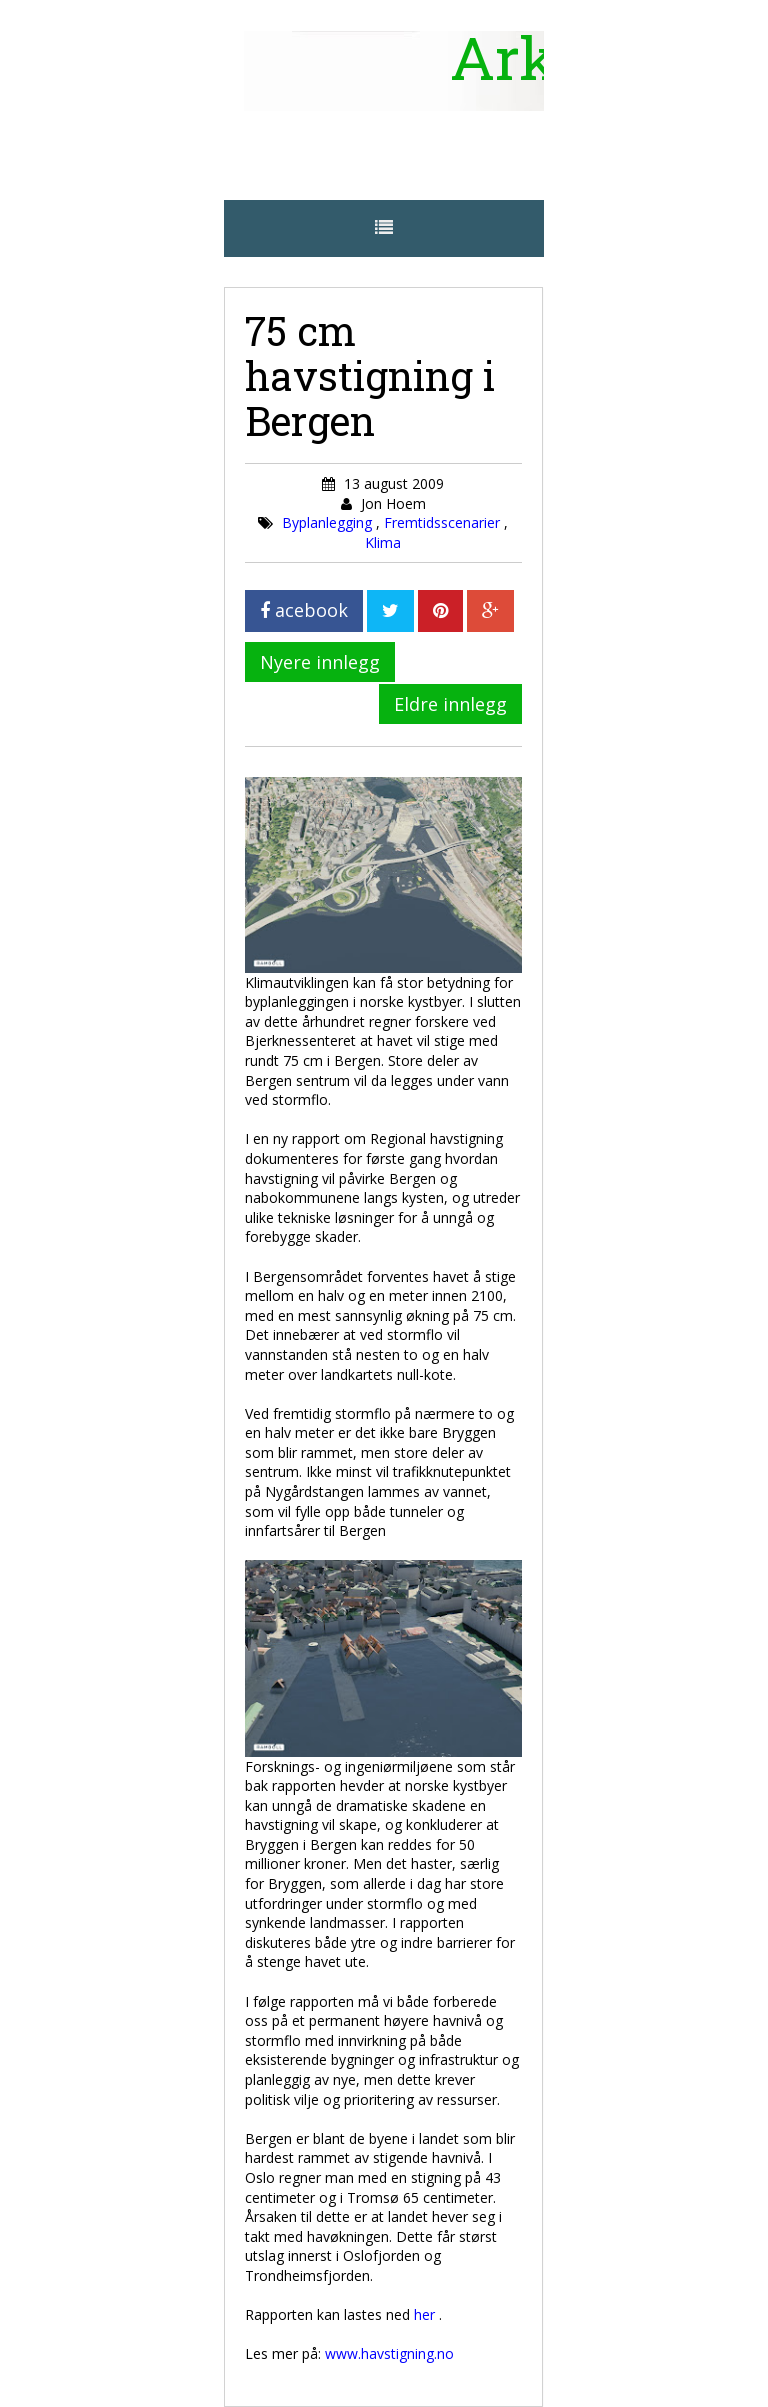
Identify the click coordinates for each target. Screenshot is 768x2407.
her (426, 2314)
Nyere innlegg (320, 662)
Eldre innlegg (450, 704)
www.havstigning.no (389, 2353)
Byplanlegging (329, 522)
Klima (383, 542)
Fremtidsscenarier (444, 522)
